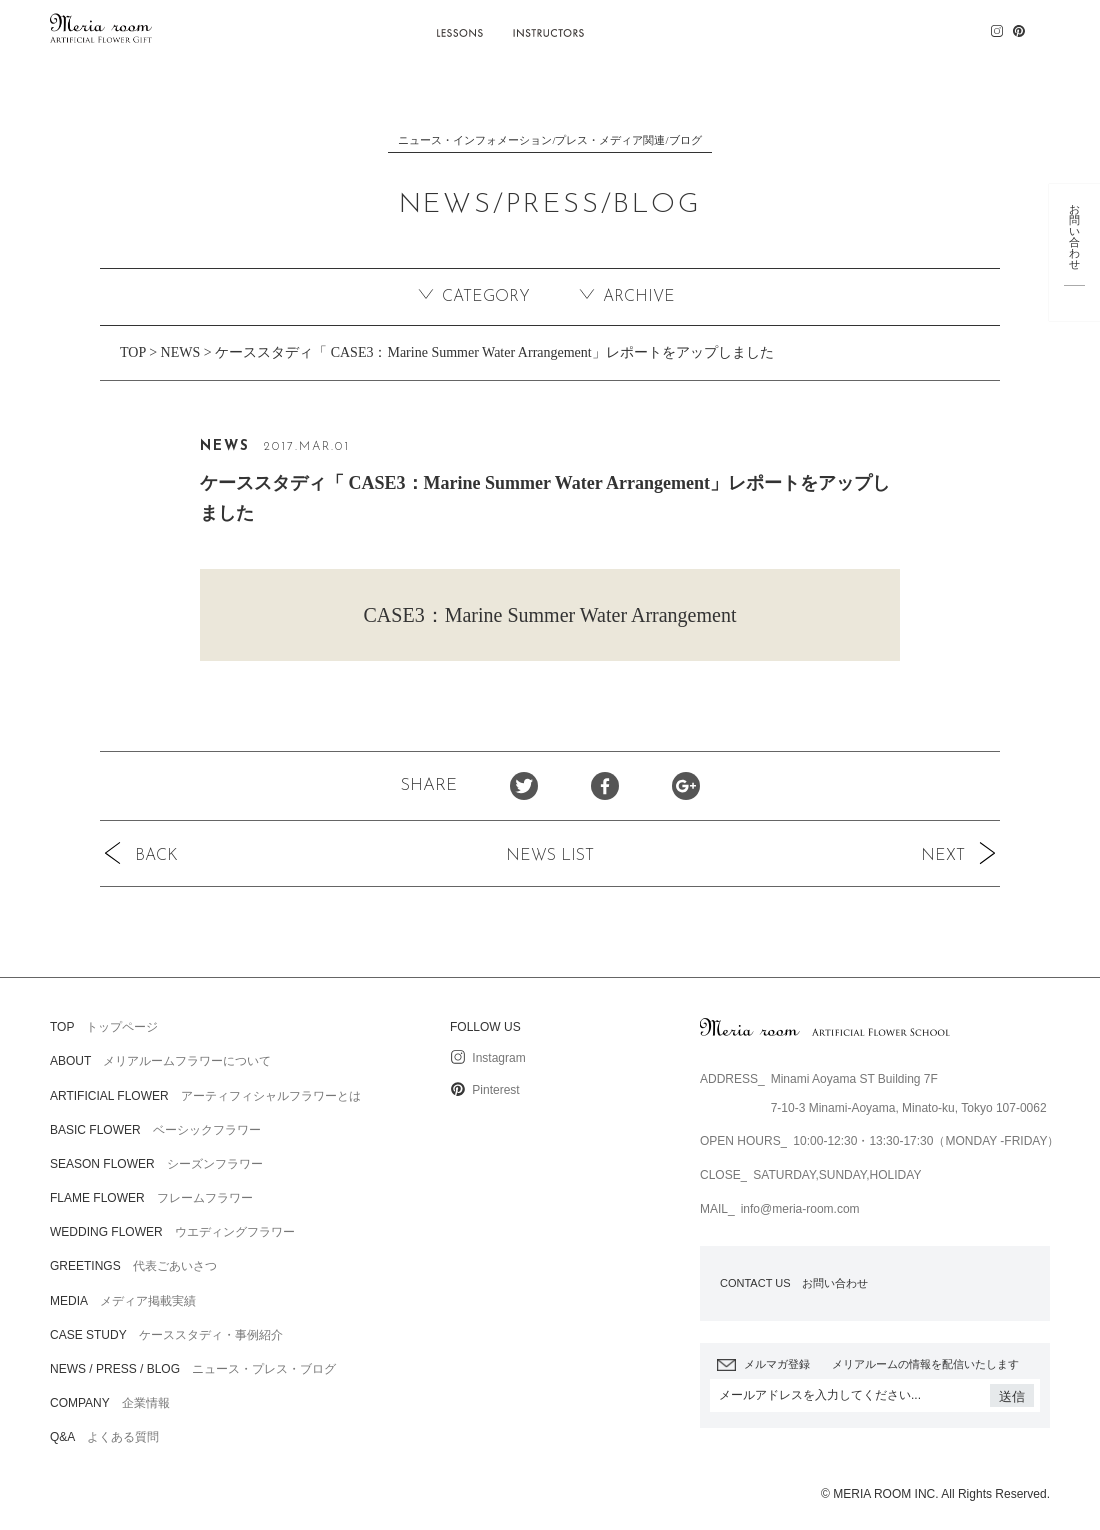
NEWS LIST (550, 856)
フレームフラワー (151, 1198)
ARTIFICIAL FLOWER (359, 25)
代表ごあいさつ (133, 1266)
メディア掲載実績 (123, 1301)
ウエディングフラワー (172, 1232)
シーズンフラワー (156, 1164)
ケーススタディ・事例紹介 (166, 1335)
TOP (133, 352)
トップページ (104, 1027)
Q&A (955, 25)
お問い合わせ (794, 1283)
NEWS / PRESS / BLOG (768, 25)
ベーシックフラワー (155, 1130)
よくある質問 (104, 1437)
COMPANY (885, 25)
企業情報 (110, 1403)
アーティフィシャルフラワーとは (205, 1096)
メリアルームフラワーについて (160, 1061)
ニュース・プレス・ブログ (193, 1369)
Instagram (488, 1058)
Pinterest (485, 1090)
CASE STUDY (647, 25)
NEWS (181, 352)
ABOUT (263, 25)
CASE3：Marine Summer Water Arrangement (550, 615)
